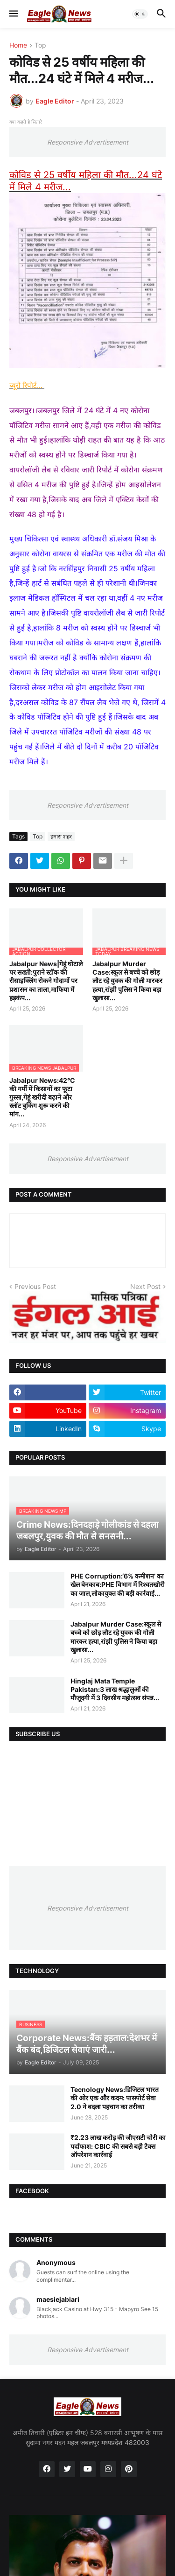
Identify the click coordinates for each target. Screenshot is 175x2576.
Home (18, 45)
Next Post (145, 1286)
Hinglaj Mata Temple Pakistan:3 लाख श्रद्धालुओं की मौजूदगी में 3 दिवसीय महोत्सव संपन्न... (114, 1689)
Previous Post (35, 1286)
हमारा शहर (61, 836)
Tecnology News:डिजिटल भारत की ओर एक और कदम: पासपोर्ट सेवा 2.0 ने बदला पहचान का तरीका (114, 2097)
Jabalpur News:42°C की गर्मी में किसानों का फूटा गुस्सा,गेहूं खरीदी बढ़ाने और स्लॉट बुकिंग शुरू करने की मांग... (42, 1097)
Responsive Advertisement (87, 142)
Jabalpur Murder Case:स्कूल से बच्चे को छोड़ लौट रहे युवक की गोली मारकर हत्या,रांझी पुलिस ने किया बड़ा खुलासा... (127, 981)
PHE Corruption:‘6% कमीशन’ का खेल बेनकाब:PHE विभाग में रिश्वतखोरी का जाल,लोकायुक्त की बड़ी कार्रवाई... (117, 1584)
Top (40, 45)
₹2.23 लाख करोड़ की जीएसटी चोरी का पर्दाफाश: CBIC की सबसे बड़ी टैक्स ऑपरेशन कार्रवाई (118, 2145)
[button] (13, 14)
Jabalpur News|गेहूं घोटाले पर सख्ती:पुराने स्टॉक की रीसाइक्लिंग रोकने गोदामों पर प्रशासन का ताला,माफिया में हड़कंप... (46, 981)
